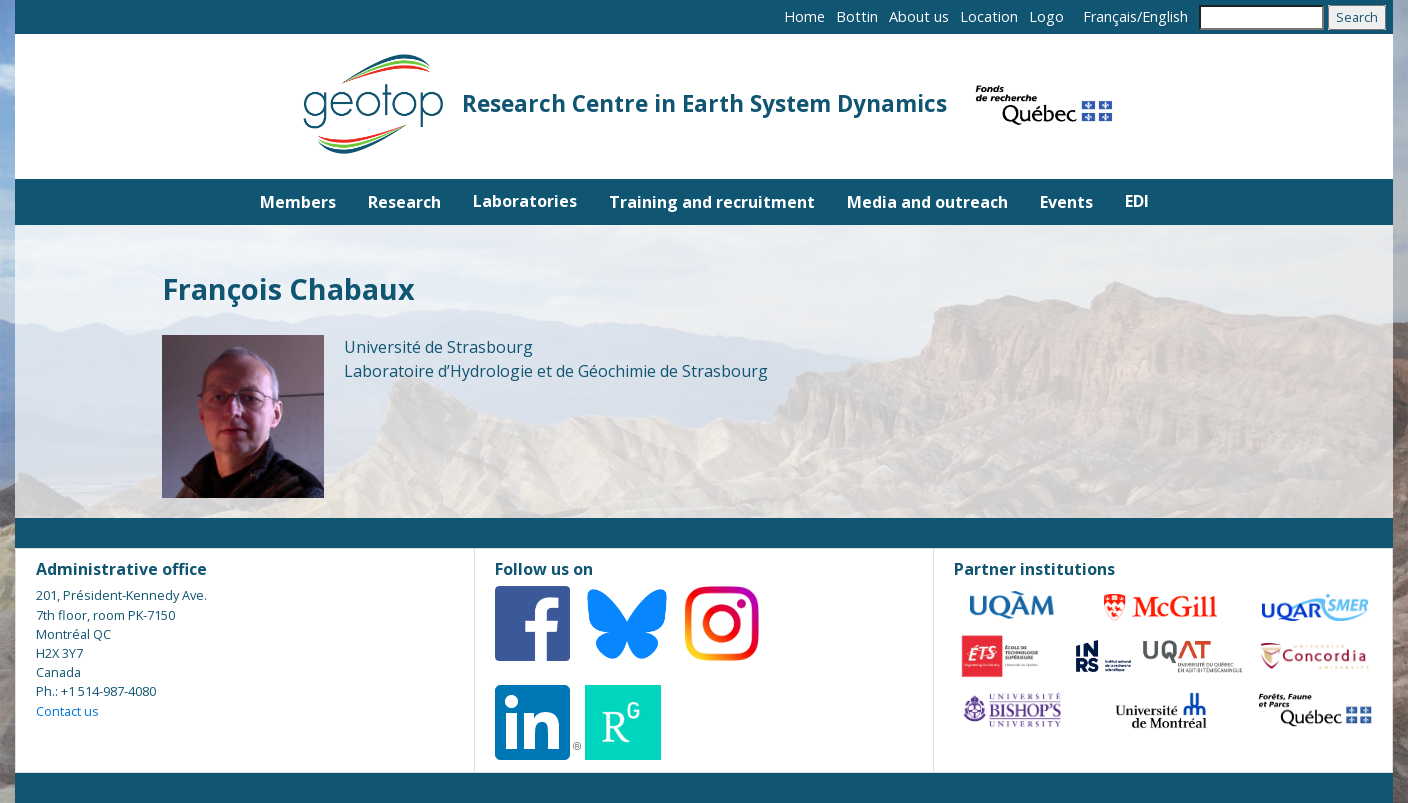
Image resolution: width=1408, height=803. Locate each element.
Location (989, 16)
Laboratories (525, 201)
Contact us (67, 711)
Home (804, 16)
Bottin (857, 16)
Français (1110, 16)
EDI (1137, 201)
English (1165, 16)
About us (919, 16)
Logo (1046, 16)
